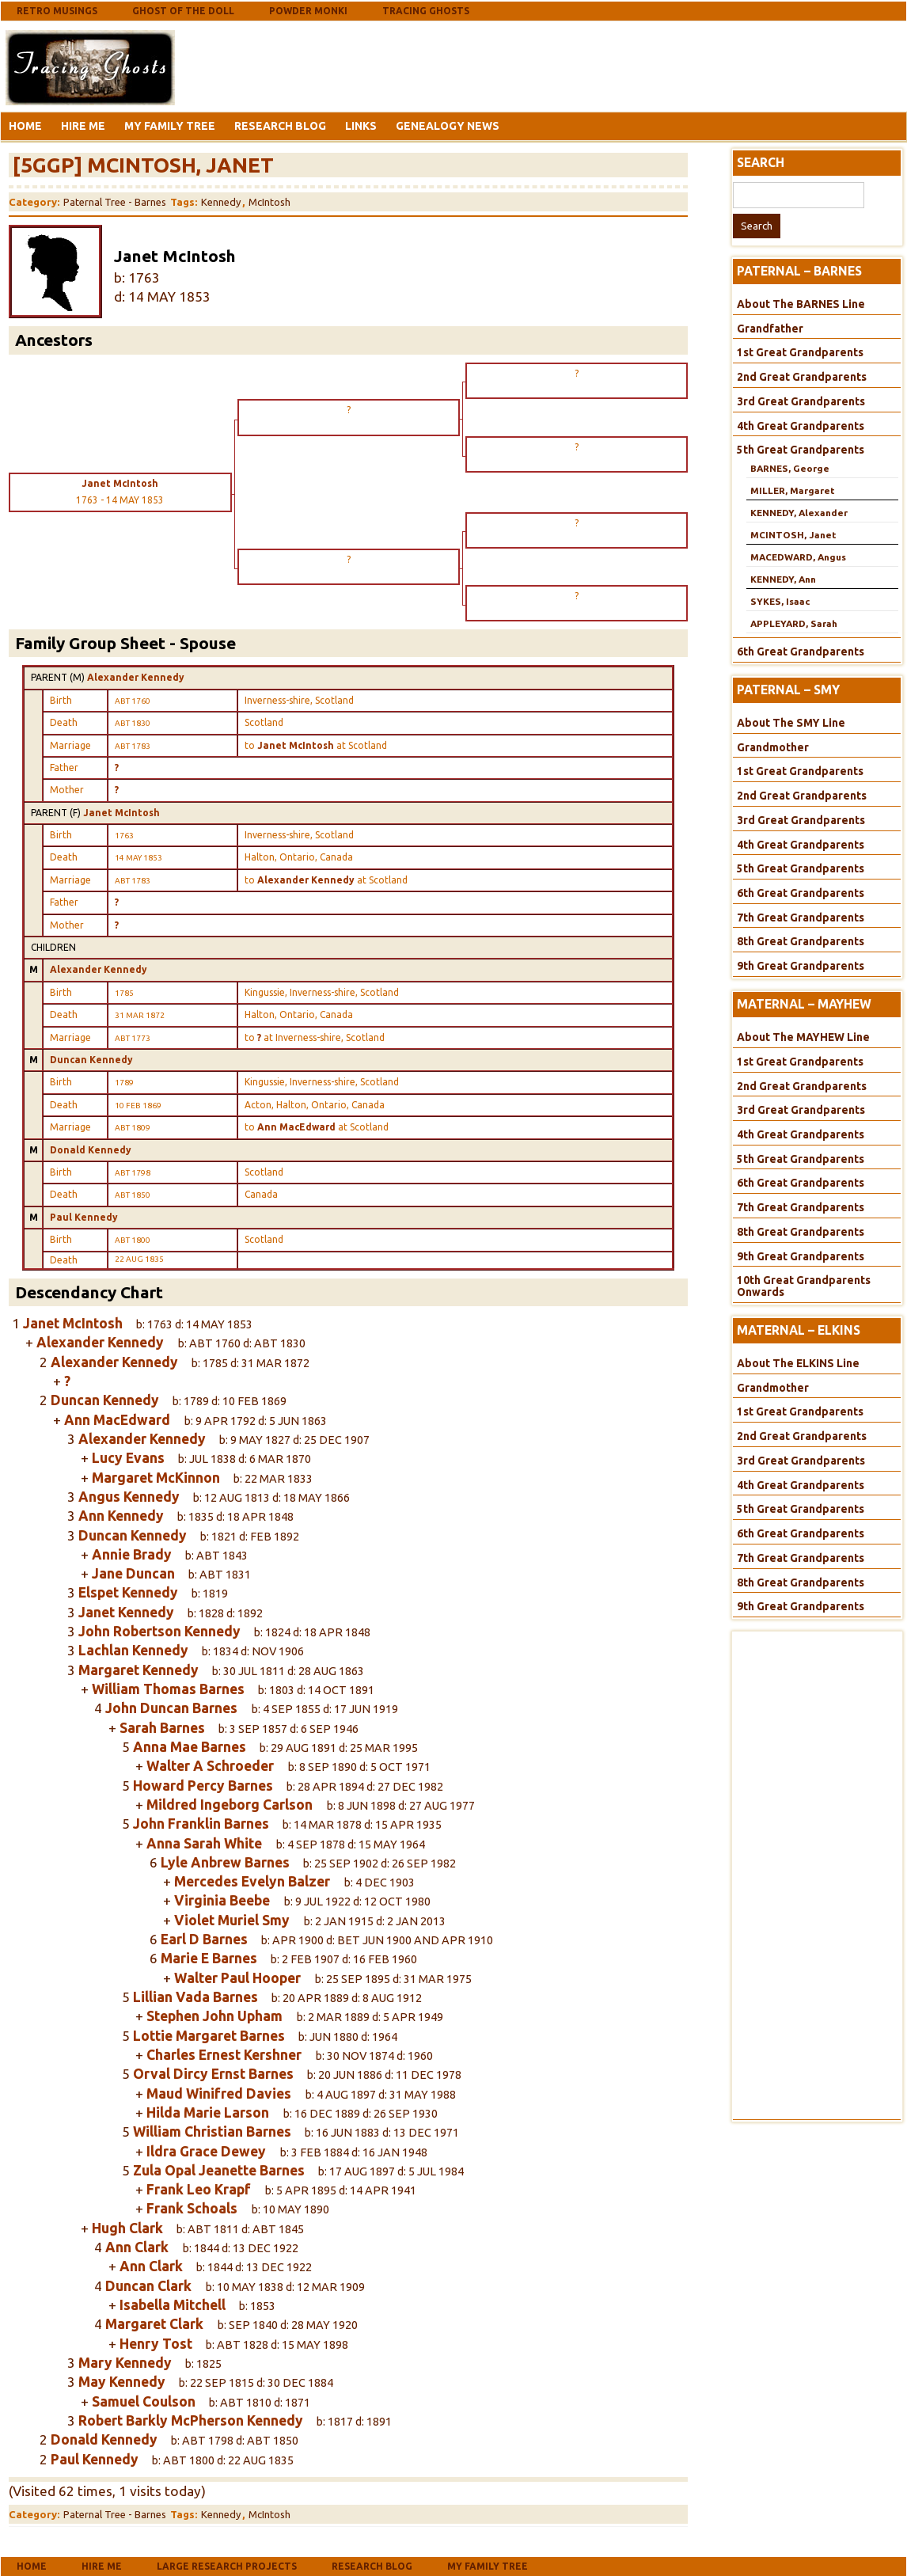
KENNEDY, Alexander (799, 512)
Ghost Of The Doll (183, 11)
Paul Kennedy (84, 1217)
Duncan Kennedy (91, 1059)
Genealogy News (447, 126)
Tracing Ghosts (425, 11)
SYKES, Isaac (780, 601)
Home (25, 126)
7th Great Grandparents (800, 917)
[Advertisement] (304, 65)
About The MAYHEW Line (803, 1037)
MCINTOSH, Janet (793, 535)
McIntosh (269, 201)
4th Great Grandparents (800, 426)
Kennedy (221, 201)
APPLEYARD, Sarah (793, 623)
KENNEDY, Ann (783, 579)
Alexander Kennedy (135, 677)
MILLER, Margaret (792, 490)
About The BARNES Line (801, 304)
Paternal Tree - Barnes (114, 201)
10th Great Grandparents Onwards (804, 1286)
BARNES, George (789, 468)
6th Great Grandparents (800, 651)
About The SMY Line (791, 722)
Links (361, 126)
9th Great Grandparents (800, 965)
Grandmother (773, 747)
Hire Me (83, 126)
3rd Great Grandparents (801, 401)
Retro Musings (57, 11)
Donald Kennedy (90, 1150)
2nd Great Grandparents (802, 376)
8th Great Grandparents (800, 941)
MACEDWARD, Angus (798, 557)
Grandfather (770, 328)
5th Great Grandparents (800, 449)
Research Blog (280, 126)
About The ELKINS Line (798, 1363)
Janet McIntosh (121, 812)
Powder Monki (308, 11)
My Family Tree (169, 126)
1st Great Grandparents (800, 352)
